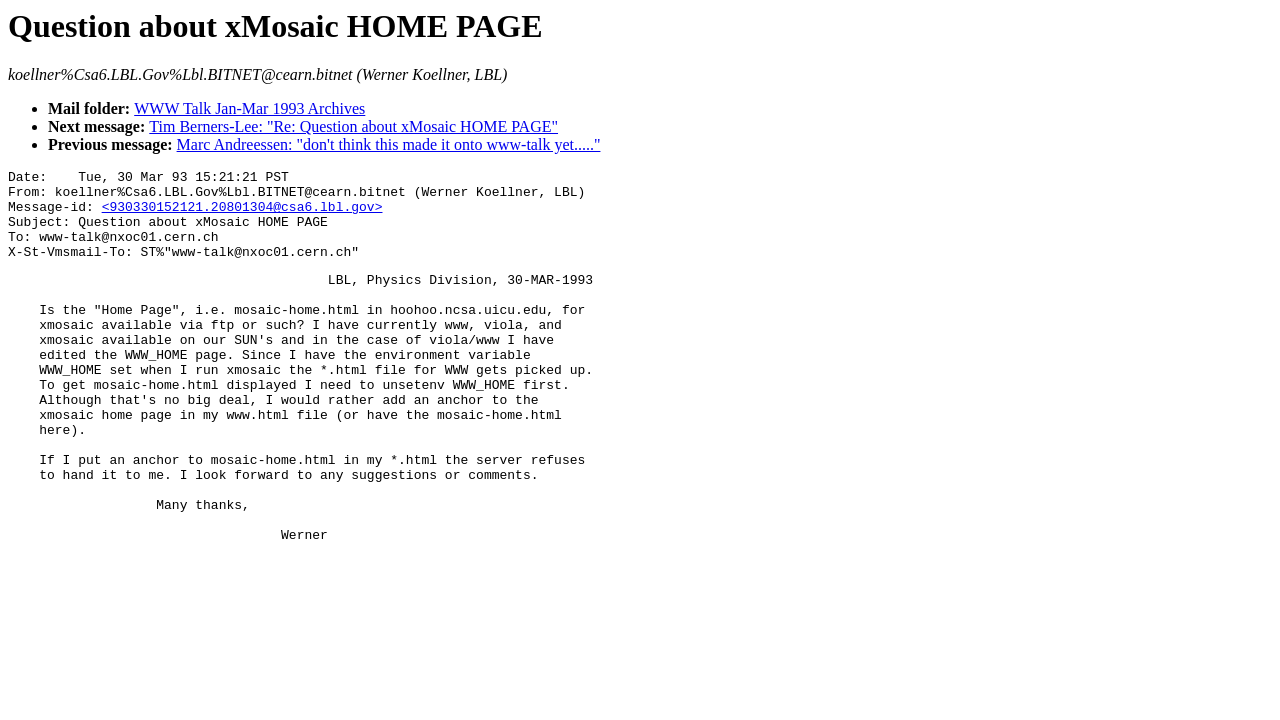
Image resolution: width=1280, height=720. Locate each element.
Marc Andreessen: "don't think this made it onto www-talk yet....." (389, 144)
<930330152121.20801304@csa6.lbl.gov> (242, 215)
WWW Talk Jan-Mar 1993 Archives (249, 108)
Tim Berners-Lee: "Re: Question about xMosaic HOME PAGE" (353, 126)
